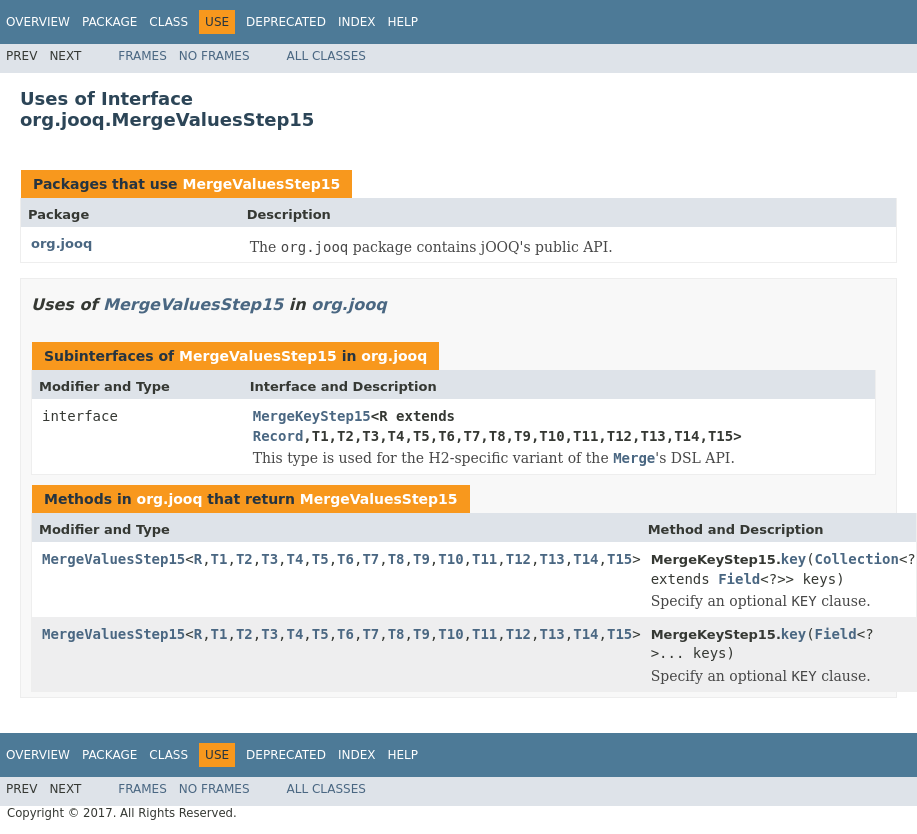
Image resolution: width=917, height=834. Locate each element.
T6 (345, 559)
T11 (484, 559)
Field (739, 579)
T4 (295, 559)
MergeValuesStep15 (261, 184)
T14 (585, 559)
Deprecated (286, 22)
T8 (396, 559)
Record (278, 436)
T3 (269, 559)
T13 (551, 559)
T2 (244, 559)
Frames (142, 56)
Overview (38, 22)
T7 (370, 559)
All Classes (326, 56)
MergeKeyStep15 (312, 416)
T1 (219, 559)
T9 (421, 559)
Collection (857, 559)
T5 (320, 559)
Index (357, 22)
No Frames (214, 56)
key (793, 559)
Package (109, 22)
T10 (450, 559)
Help (402, 22)
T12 (518, 559)
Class (168, 22)
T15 (619, 559)
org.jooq (61, 243)
